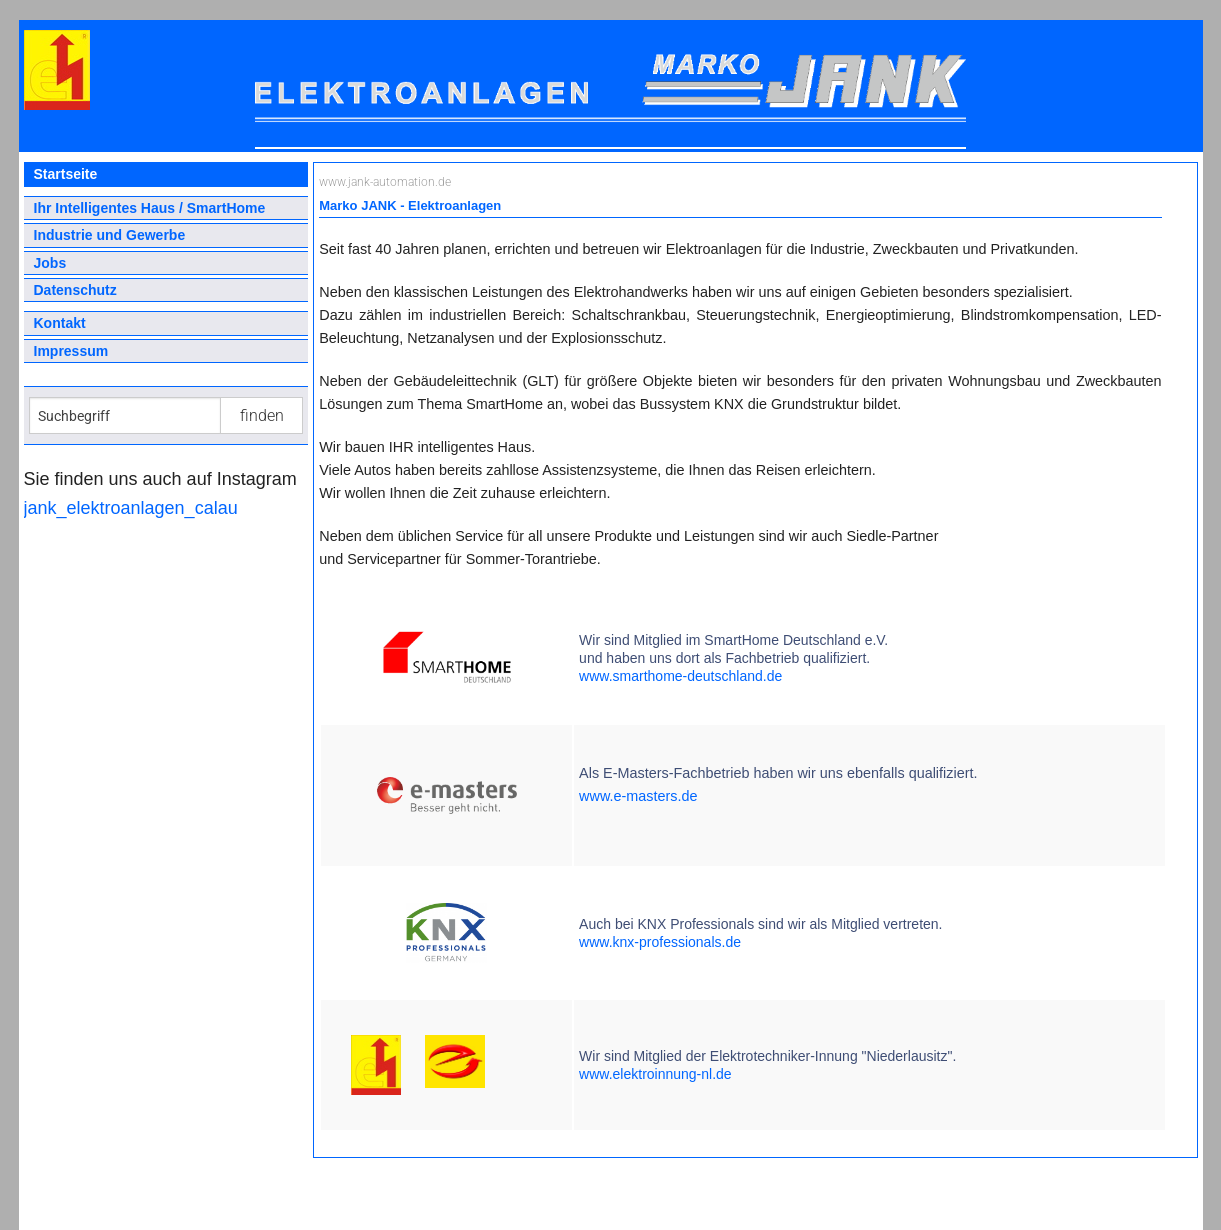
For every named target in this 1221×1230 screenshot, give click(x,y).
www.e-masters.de (638, 796)
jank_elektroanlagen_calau (131, 508)
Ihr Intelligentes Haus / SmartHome (150, 208)
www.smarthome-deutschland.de (680, 676)
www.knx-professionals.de (660, 942)
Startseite (66, 174)
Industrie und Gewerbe (110, 235)
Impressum (71, 351)
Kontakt (60, 323)
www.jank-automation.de (385, 182)
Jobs (50, 263)
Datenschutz (75, 290)
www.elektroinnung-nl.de (655, 1074)
